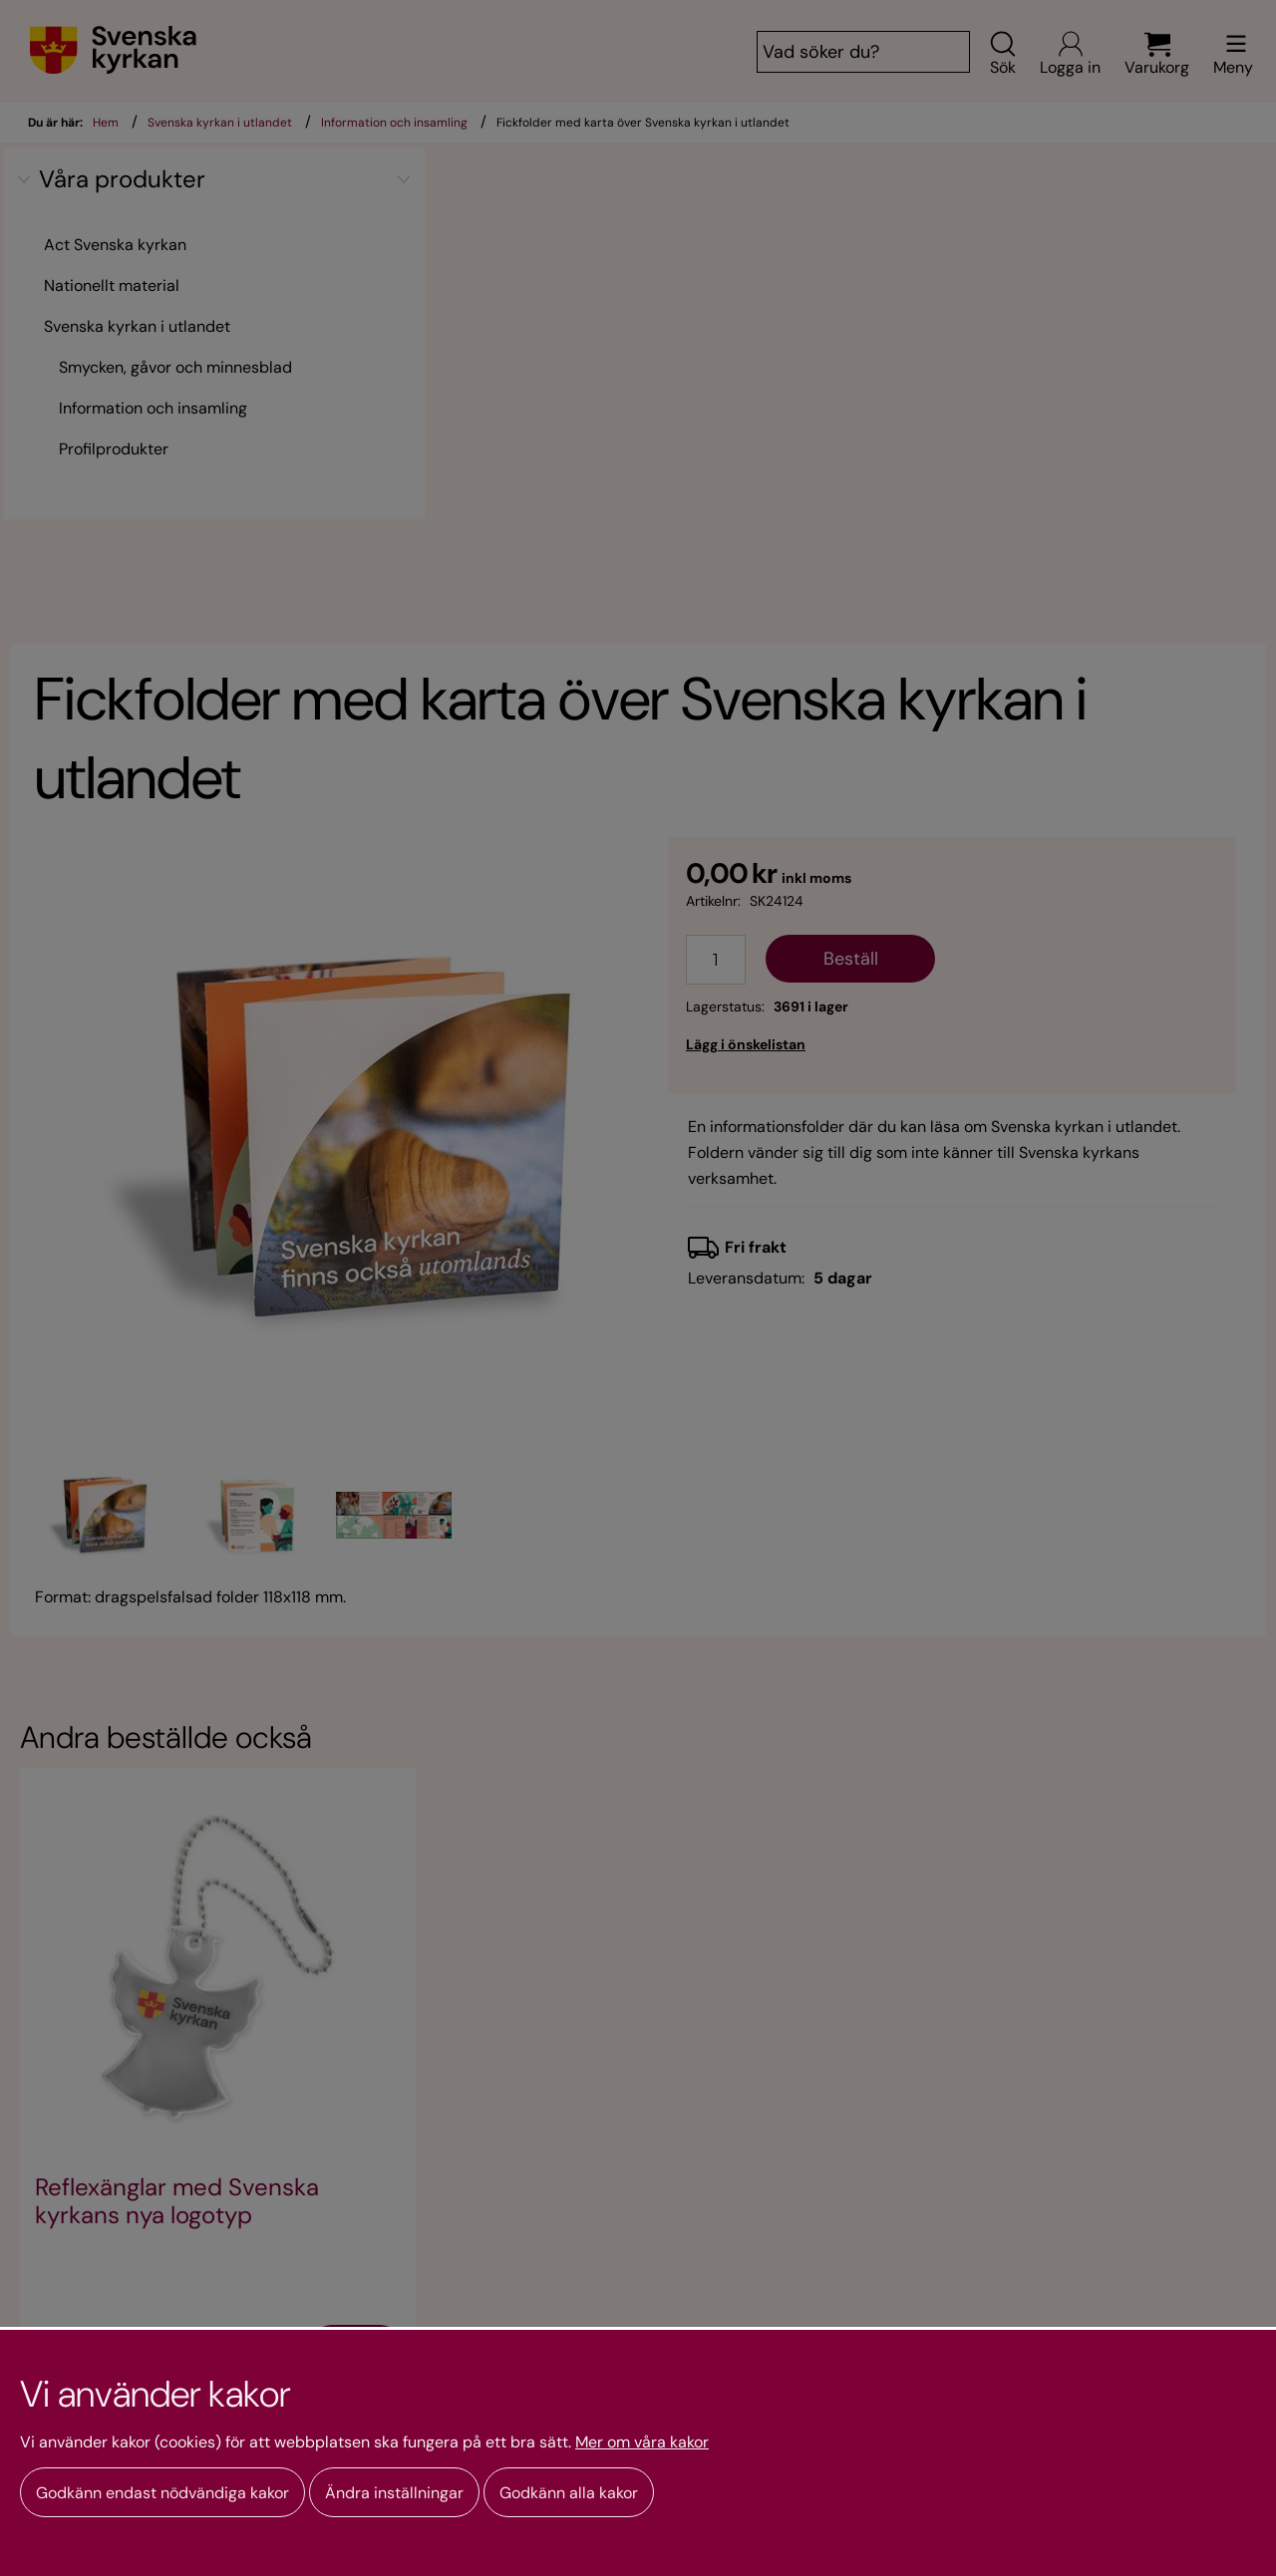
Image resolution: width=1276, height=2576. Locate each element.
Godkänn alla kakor (568, 2492)
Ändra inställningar (394, 2492)
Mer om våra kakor (642, 2442)
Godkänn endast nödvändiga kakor (162, 2492)
